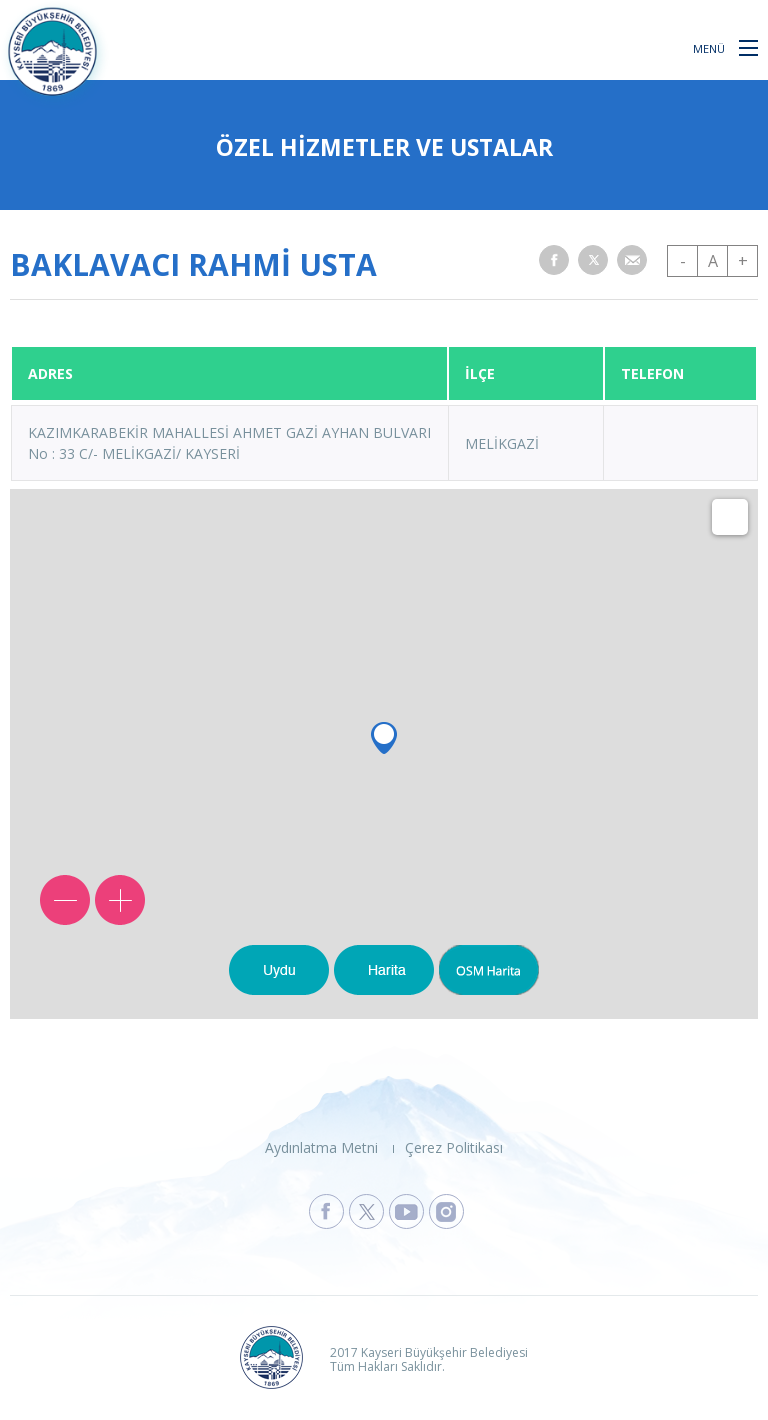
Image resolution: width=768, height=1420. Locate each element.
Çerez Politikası (454, 1147)
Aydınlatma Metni (321, 1147)
